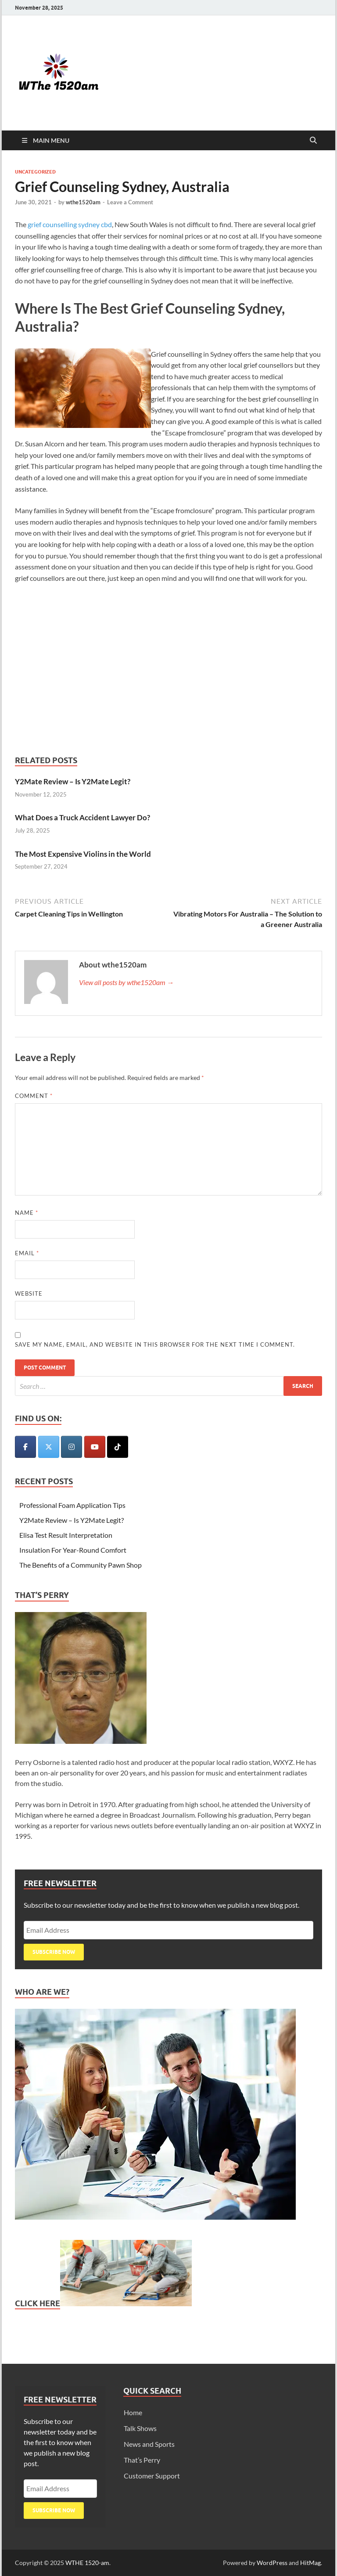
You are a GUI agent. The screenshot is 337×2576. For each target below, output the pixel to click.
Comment (34, 1095)
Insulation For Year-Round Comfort (72, 1550)
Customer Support (152, 2475)
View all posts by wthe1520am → (126, 982)
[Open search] (313, 140)
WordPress (272, 2562)
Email (27, 1253)
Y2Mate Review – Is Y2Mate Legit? (72, 781)
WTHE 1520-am (87, 2562)
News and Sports (149, 2444)
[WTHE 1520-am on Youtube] (94, 1447)
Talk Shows (140, 2428)
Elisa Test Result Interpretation (65, 1535)
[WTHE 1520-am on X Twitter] (48, 1447)
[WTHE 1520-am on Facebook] (25, 1447)
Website (29, 1293)
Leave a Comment (130, 202)
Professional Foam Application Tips (72, 1505)
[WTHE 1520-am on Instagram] (71, 1447)
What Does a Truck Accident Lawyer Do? (82, 817)
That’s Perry (142, 2460)
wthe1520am (83, 202)
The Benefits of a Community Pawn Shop (80, 1565)
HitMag (310, 2562)
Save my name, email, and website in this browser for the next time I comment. (155, 1344)
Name (26, 1212)
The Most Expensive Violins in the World (83, 854)
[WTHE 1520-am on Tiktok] (117, 1447)
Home (133, 2412)
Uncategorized (35, 172)
